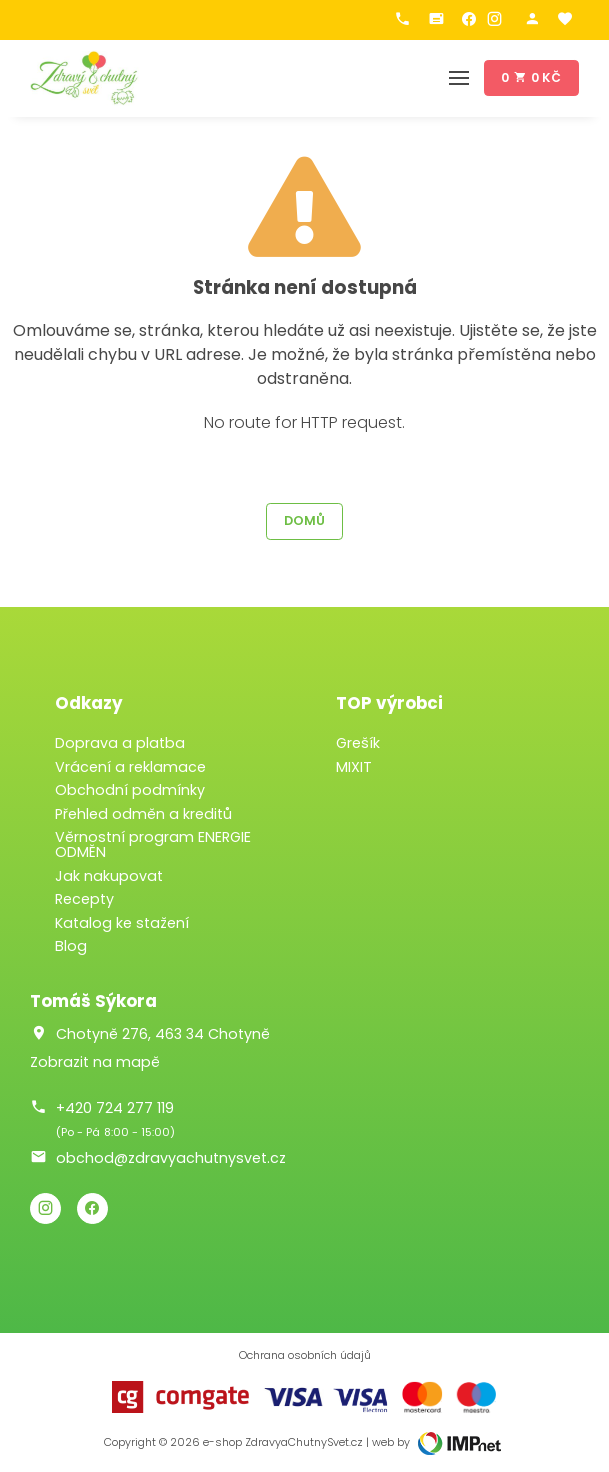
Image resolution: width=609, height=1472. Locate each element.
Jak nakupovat (109, 876)
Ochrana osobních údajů (305, 1355)
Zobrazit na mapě (95, 1062)
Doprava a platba (120, 743)
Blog (71, 946)
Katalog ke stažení (122, 923)
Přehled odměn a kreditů (143, 814)
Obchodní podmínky (130, 790)
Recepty (84, 899)
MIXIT (354, 767)
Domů (304, 520)
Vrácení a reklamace (130, 767)
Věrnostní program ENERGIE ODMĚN (153, 844)
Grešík (358, 743)
